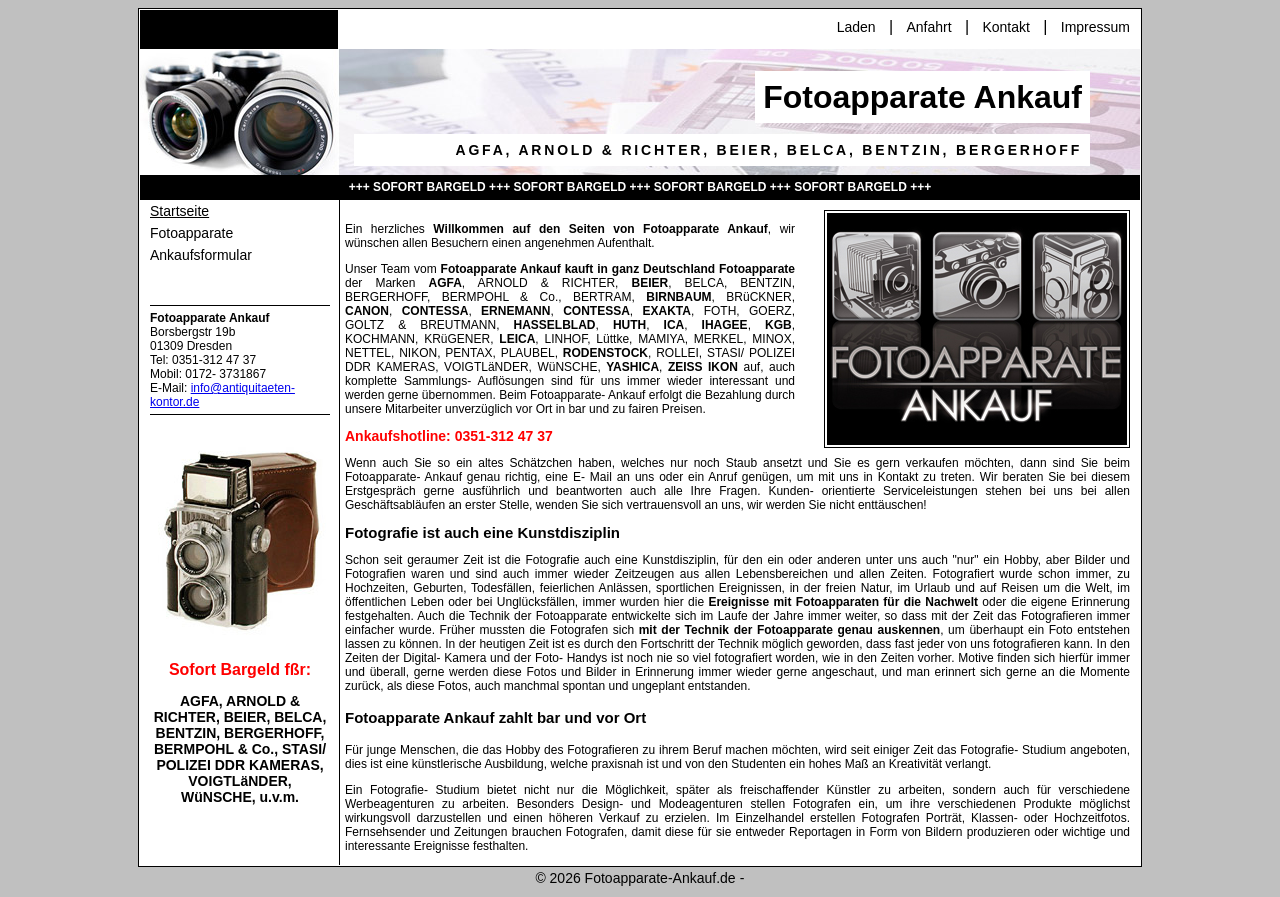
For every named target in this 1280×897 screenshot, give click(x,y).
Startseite (179, 211)
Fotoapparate (191, 233)
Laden (856, 27)
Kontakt (1005, 27)
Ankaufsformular (201, 255)
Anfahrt (928, 27)
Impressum (1095, 27)
